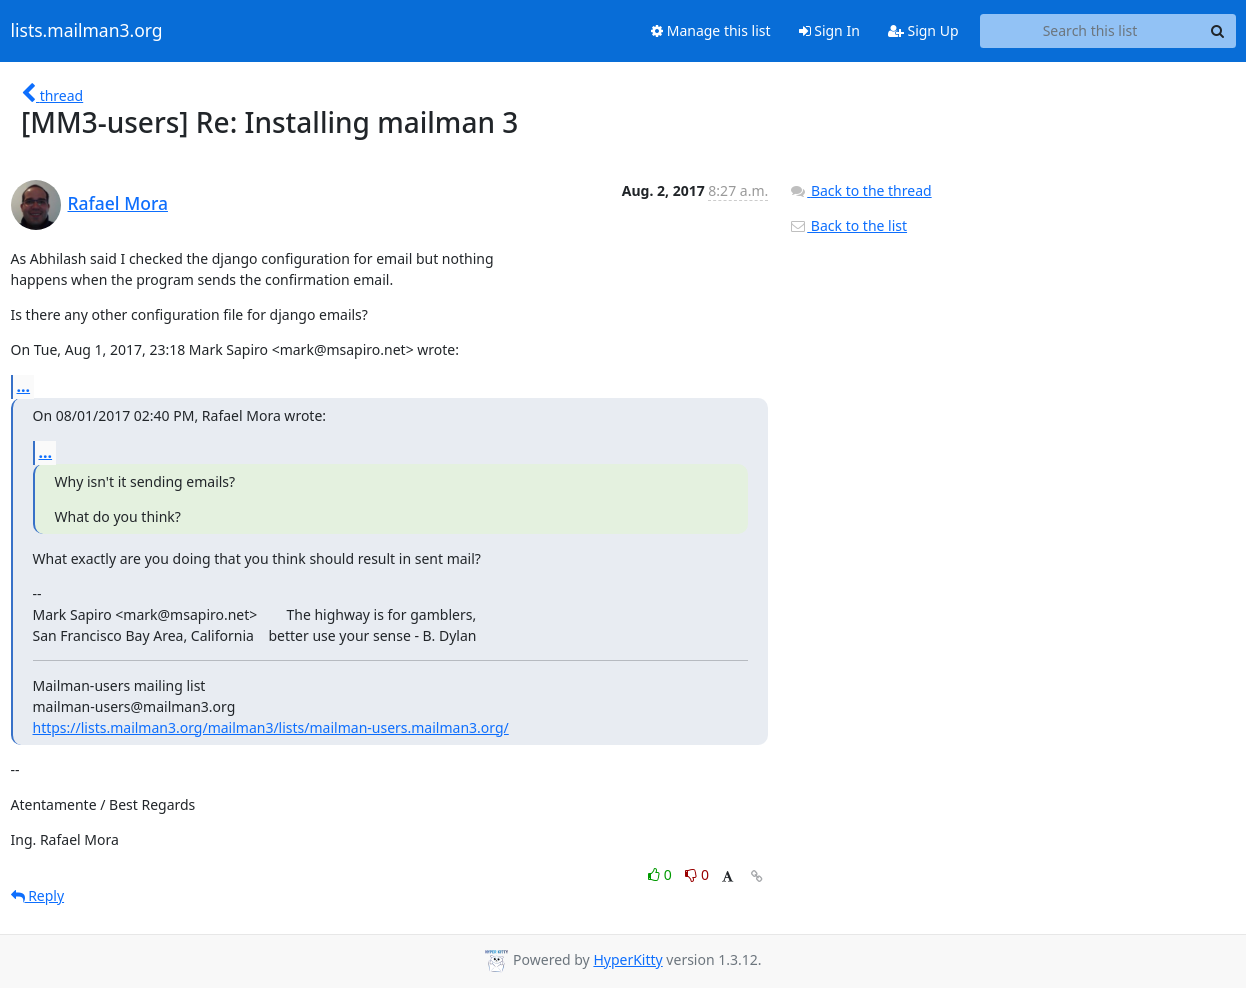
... (24, 386)
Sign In (829, 30)
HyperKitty (627, 959)
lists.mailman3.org (87, 31)
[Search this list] (1090, 31)
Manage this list (711, 30)
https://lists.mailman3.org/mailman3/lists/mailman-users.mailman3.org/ (271, 727)
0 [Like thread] (661, 874)
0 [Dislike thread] (697, 874)
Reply (38, 895)
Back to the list (848, 225)
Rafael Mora (118, 203)
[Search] (1218, 31)
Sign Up (923, 30)
